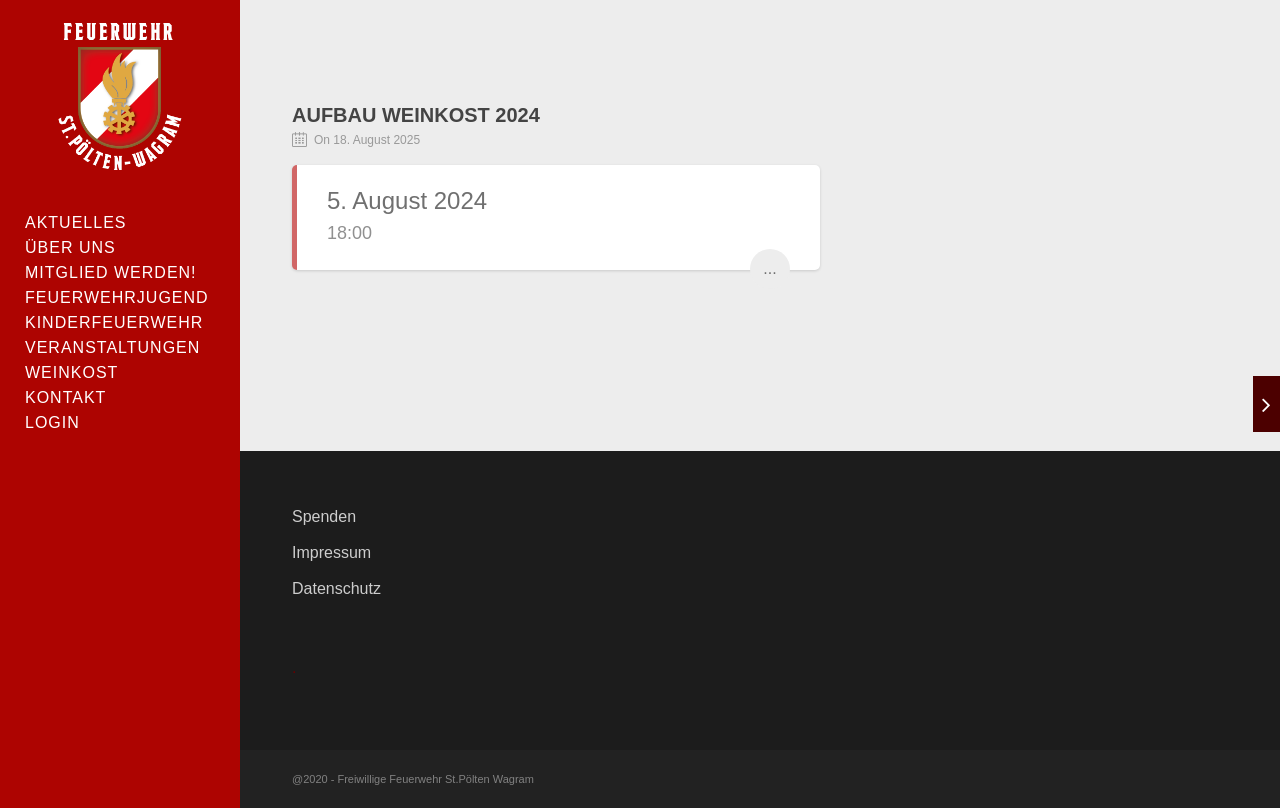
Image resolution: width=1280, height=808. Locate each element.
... (769, 268)
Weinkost (71, 372)
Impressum (331, 552)
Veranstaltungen (112, 347)
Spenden (324, 516)
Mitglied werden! (111, 272)
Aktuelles (75, 222)
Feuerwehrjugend (117, 297)
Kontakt (65, 397)
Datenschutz (336, 588)
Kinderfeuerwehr (114, 322)
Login (52, 422)
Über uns (70, 247)
